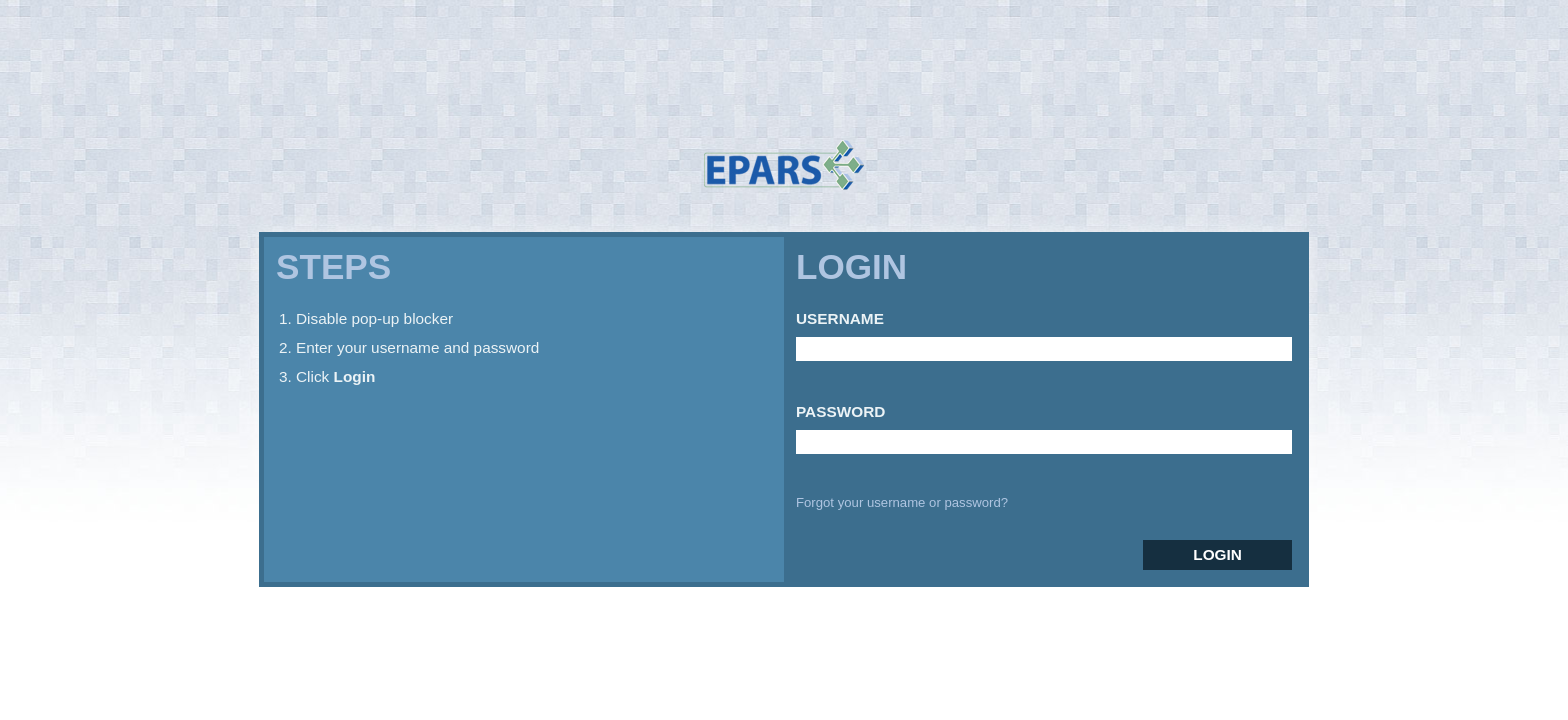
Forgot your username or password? (902, 502)
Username (840, 318)
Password (840, 411)
